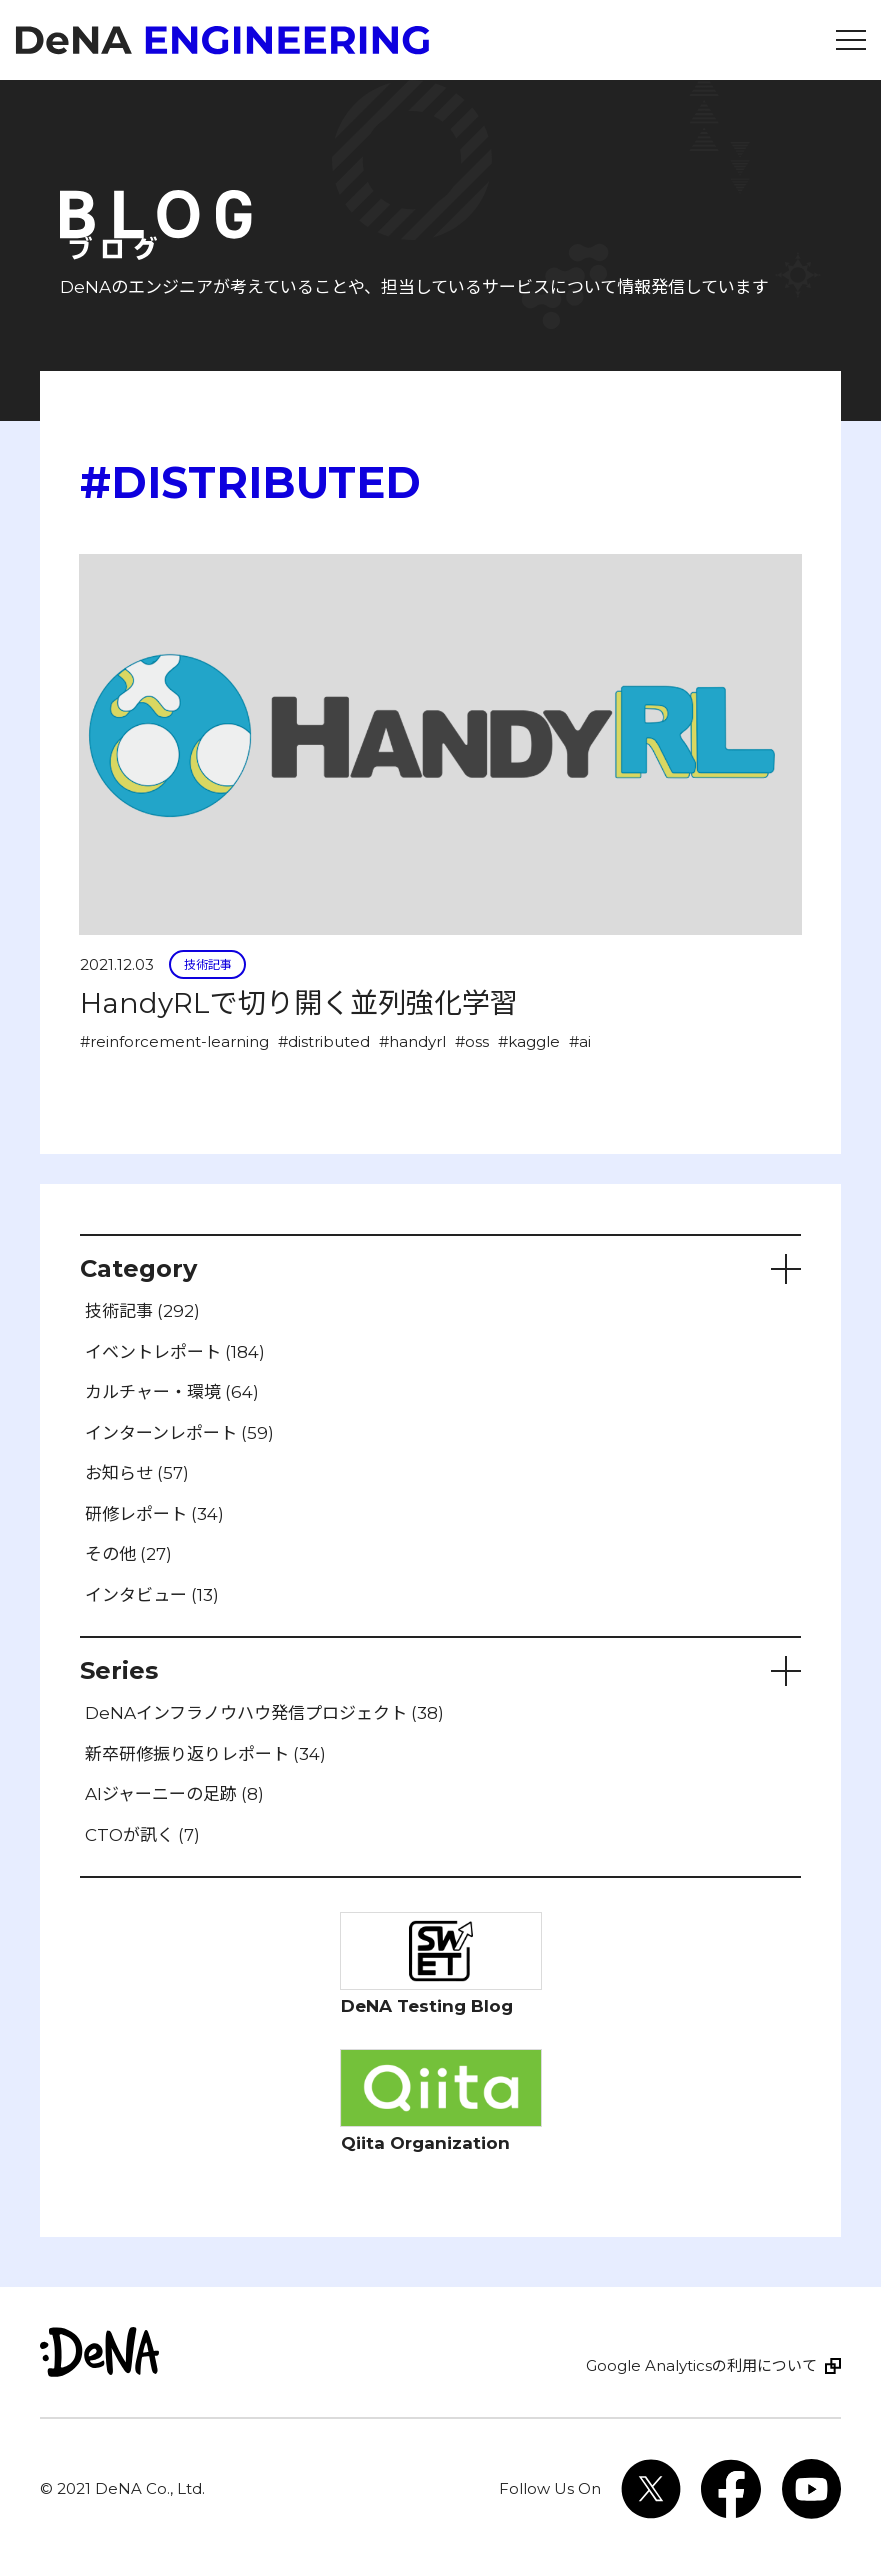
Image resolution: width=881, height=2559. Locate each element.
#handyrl (412, 1041)
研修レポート (154, 1514)
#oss (472, 1041)
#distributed (324, 1041)
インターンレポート (179, 1433)
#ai (580, 1041)
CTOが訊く (142, 1835)
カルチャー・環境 (172, 1392)
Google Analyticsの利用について (701, 2365)
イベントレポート (175, 1352)
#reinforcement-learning (174, 1041)
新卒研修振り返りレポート (205, 1754)
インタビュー (152, 1595)
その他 (128, 1554)
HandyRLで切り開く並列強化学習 (299, 1003)
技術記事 (208, 964)
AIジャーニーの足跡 (174, 1794)
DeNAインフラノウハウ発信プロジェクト (264, 1713)
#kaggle (529, 1041)
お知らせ (137, 1473)
